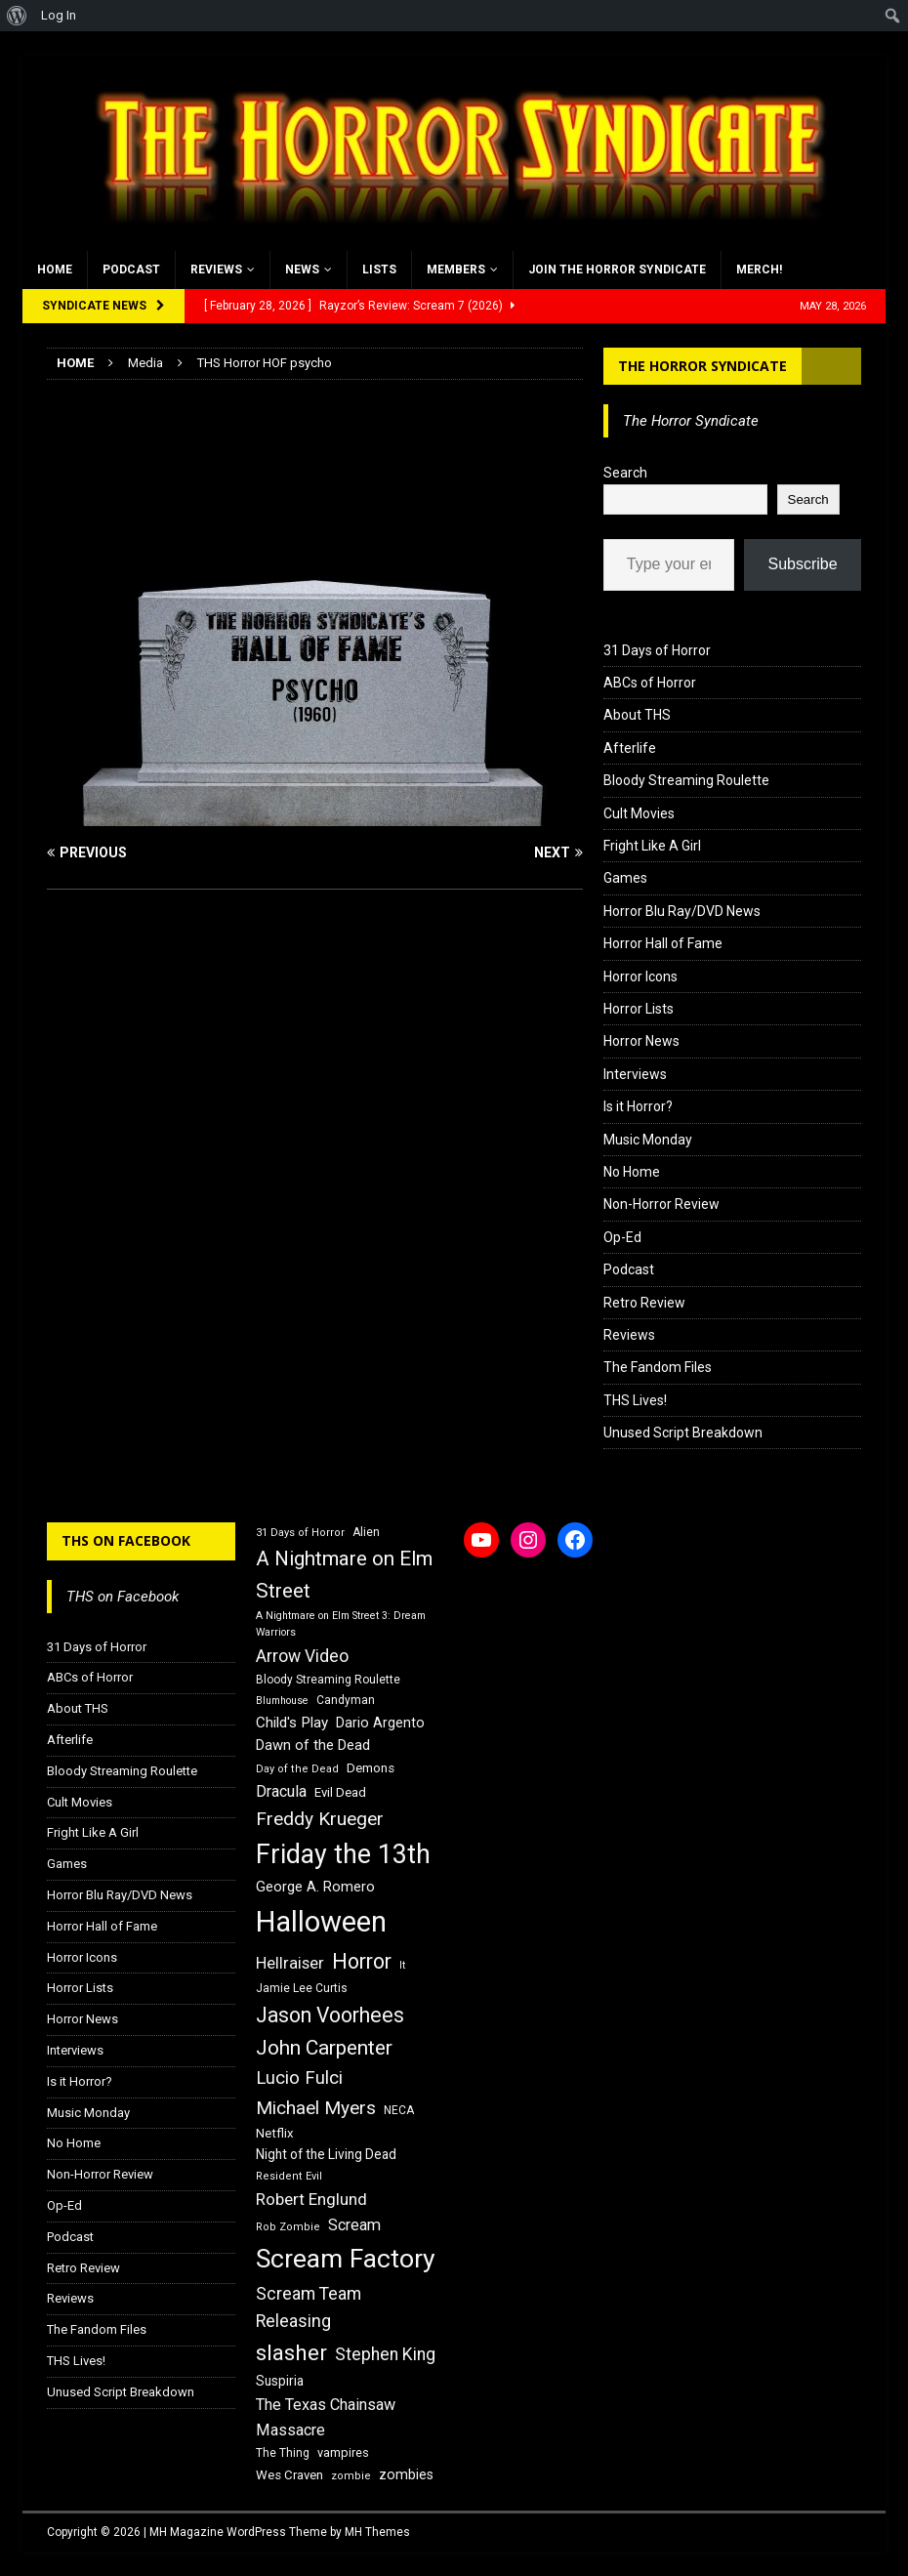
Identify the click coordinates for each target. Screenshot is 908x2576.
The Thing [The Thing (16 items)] (283, 2453)
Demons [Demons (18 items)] (370, 1768)
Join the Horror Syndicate (617, 269)
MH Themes (377, 2532)
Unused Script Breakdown (683, 1432)
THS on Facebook (126, 1540)
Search (625, 472)
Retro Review (644, 1302)
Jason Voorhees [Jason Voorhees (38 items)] (330, 2015)
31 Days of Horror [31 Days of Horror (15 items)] (300, 1532)
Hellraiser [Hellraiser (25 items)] (290, 1963)
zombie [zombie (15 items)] (351, 2476)
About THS (637, 715)
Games (625, 878)
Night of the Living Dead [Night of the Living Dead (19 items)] (326, 2154)
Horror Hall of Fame (662, 943)
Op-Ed (622, 1237)
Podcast (131, 269)
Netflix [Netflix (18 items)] (275, 2133)
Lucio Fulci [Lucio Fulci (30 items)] (299, 2078)
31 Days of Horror (657, 650)
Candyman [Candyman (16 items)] (345, 1700)
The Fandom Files (657, 1367)
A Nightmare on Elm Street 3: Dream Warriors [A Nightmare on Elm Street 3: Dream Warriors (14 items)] (341, 1624)
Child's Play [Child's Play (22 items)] (292, 1722)
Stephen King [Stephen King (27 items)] (385, 2354)
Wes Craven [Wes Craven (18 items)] (289, 2475)
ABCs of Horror (649, 682)
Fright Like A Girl (652, 845)
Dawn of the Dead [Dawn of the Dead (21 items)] (313, 1745)
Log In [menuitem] (58, 15)
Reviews (216, 269)
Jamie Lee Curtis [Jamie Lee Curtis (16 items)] (302, 1988)
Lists (379, 269)
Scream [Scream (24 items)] (354, 2225)
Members (456, 269)
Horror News (641, 1041)
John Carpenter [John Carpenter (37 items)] (324, 2047)
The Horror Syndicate (702, 365)
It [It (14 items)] (402, 1965)
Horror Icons (640, 976)
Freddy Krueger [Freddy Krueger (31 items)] (320, 1818)
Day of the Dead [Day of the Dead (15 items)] (297, 1769)
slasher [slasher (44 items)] (291, 2353)
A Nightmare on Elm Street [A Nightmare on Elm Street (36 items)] (344, 1574)
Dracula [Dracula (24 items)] (281, 1791)
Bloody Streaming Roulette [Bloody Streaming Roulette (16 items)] (328, 1679)
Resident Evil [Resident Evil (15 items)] (289, 2176)
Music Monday (647, 1139)
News (302, 269)
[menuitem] (17, 15)
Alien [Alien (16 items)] (366, 1532)
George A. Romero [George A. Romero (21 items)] (315, 1886)
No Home (631, 1172)
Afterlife (629, 748)
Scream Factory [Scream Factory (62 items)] (345, 2258)
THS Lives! (635, 1400)
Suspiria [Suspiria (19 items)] (280, 2381)
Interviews (635, 1074)
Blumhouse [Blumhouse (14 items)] (282, 1700)
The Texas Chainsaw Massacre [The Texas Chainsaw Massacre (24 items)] (325, 2417)
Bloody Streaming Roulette (686, 780)
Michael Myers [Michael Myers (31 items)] (316, 2108)
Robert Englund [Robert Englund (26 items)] (311, 2199)
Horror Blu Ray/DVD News (682, 911)
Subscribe (802, 564)
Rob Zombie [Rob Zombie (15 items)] (288, 2227)
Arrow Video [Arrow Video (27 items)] (302, 1656)
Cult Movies (639, 813)
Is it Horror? (638, 1106)
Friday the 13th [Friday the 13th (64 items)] (343, 1854)
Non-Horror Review (661, 1204)
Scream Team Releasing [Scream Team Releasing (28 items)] (308, 2307)
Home (54, 269)
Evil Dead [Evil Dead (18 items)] (340, 1792)
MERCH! (759, 269)
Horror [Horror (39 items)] (362, 1961)
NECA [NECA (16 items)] (399, 2110)
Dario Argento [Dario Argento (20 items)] (380, 1722)
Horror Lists (638, 1009)
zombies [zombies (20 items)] (406, 2474)
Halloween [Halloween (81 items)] (321, 1921)
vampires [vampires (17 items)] (343, 2452)
